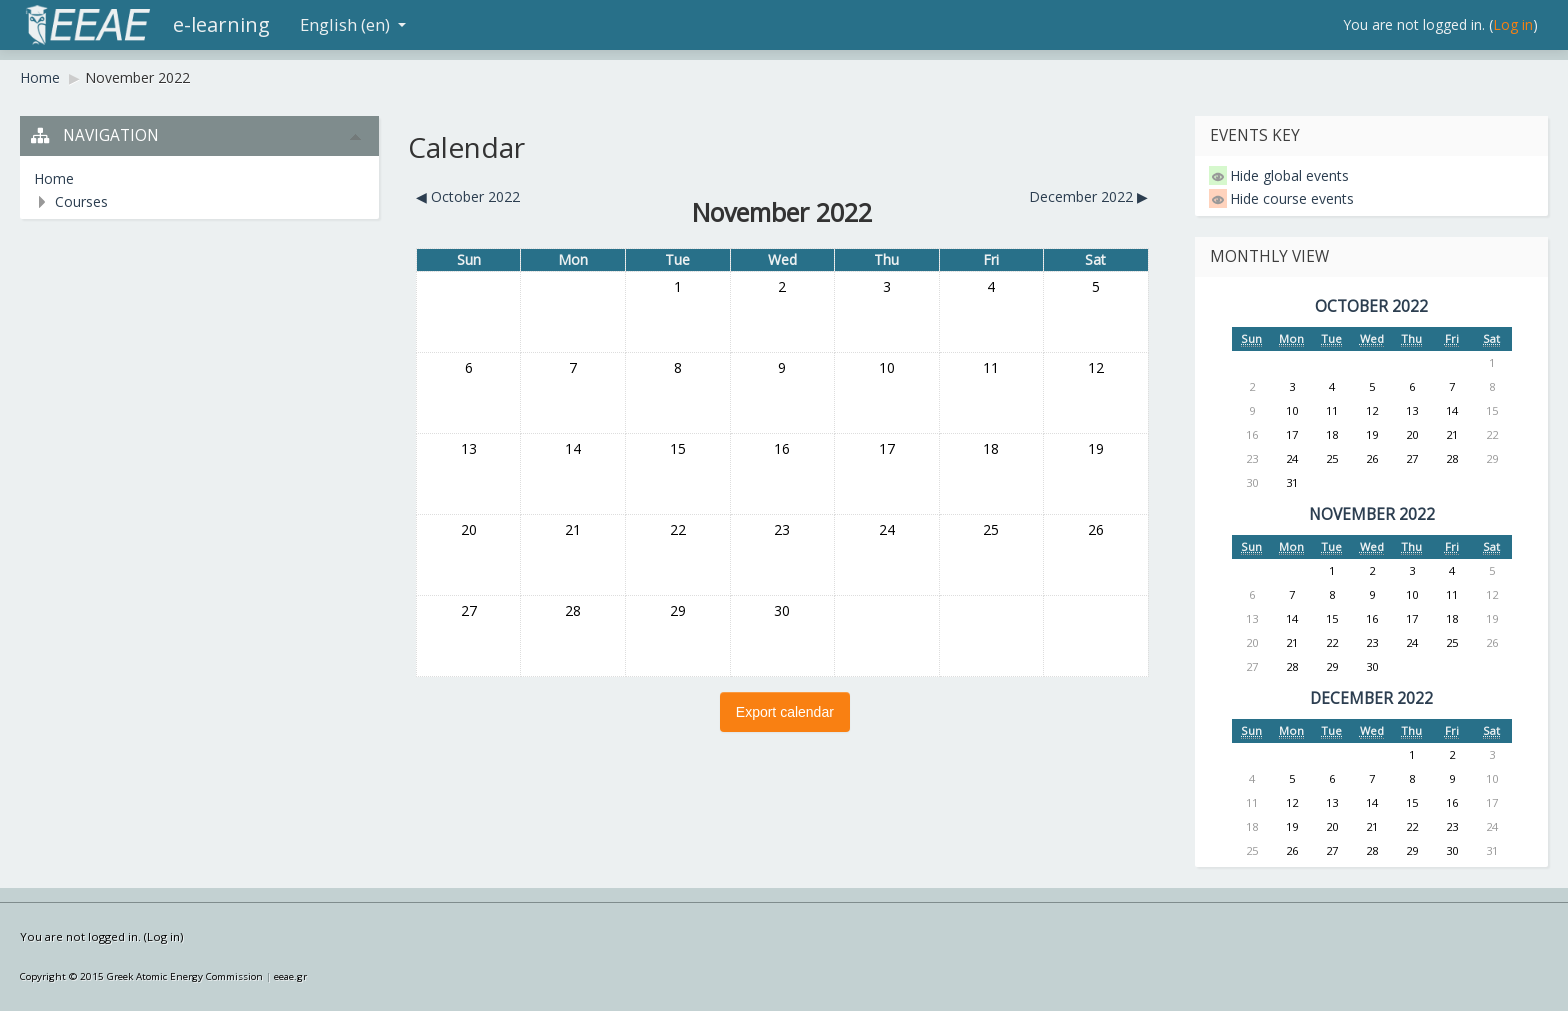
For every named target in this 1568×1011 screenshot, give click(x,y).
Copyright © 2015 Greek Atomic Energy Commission (141, 976)
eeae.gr (290, 976)
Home (40, 77)
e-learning (221, 24)
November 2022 (137, 77)
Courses (81, 201)
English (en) (353, 24)
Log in (1513, 24)
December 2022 (1371, 698)
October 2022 (1371, 306)
